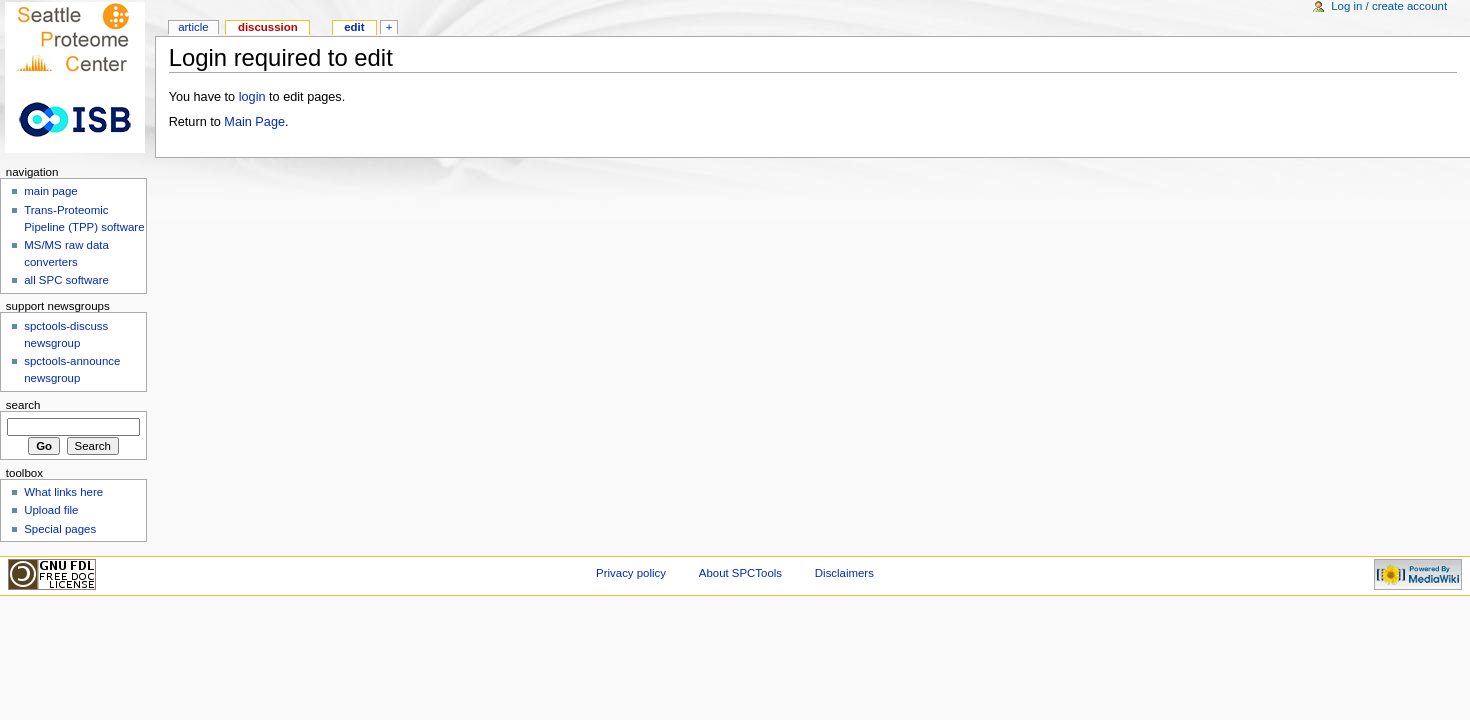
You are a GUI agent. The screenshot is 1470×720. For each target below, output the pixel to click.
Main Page (254, 122)
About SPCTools (740, 573)
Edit (354, 27)
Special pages (60, 529)
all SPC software (66, 280)
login (252, 97)
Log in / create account (1389, 6)
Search (23, 405)
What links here (63, 492)
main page (51, 191)
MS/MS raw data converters (66, 253)
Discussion (268, 27)
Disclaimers (844, 573)
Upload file (51, 510)
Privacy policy (631, 573)
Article (193, 27)
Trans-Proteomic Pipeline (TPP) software (84, 218)
